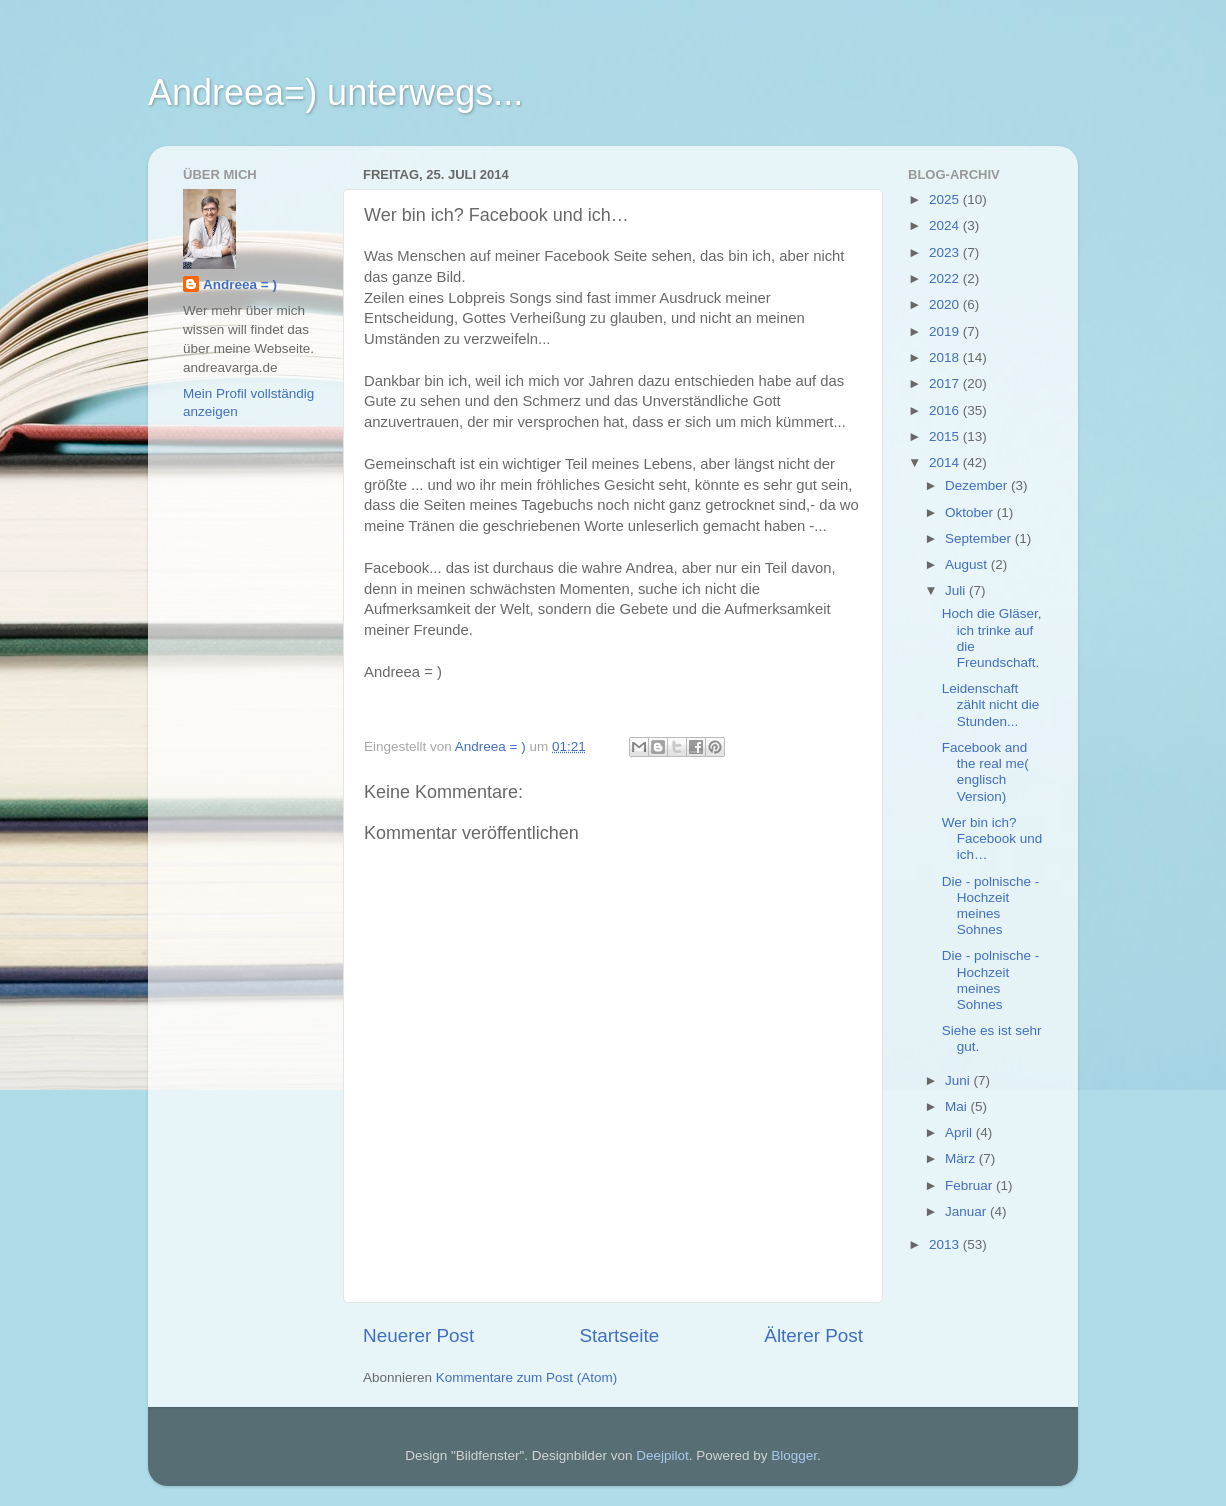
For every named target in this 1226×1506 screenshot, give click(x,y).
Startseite (619, 1335)
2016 (946, 410)
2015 (946, 436)
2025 (946, 199)
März (962, 1158)
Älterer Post (813, 1335)
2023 (946, 252)
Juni (959, 1080)
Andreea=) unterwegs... (335, 92)
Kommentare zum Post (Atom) (527, 1377)
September (980, 538)
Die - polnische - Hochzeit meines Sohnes (991, 906)
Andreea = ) (240, 284)
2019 (946, 331)
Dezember (978, 485)
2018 (946, 357)
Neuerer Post (418, 1335)
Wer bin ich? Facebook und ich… (992, 838)
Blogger (794, 1455)
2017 (946, 383)
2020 (946, 304)
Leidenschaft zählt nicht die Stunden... (991, 704)
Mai (958, 1106)
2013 (946, 1244)
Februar (970, 1185)
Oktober (971, 512)
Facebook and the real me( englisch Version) (985, 772)
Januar (967, 1211)
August (968, 564)
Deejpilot (662, 1455)
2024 (946, 225)
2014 (946, 462)
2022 (946, 278)
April (960, 1132)
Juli (957, 590)
